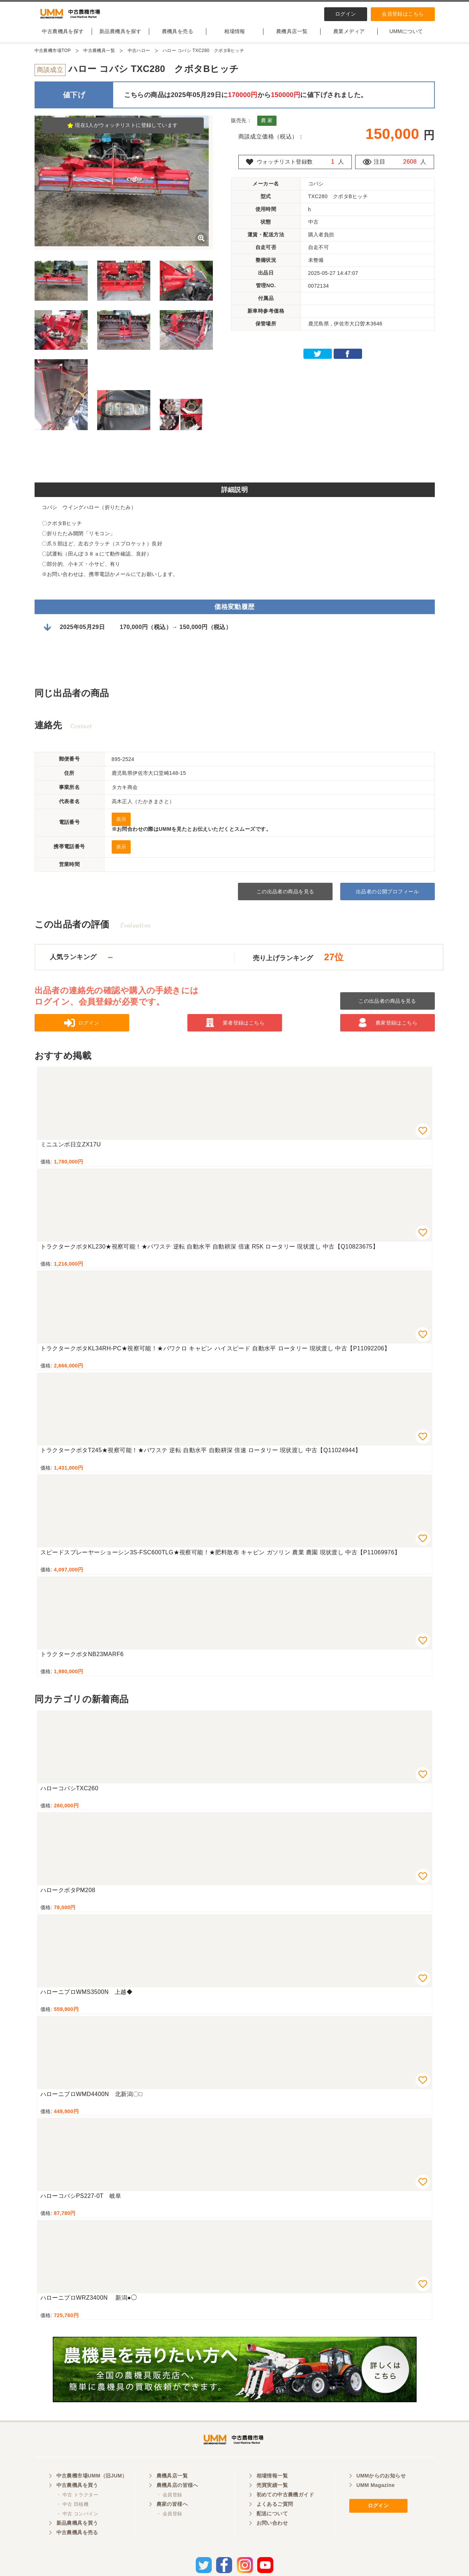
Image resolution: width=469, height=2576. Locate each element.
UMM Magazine (376, 2498)
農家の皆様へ (172, 2517)
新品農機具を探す (120, 37)
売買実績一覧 (272, 2498)
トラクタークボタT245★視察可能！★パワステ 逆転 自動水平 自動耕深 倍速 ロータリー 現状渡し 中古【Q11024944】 (200, 1456)
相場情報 (234, 37)
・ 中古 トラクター (77, 2508)
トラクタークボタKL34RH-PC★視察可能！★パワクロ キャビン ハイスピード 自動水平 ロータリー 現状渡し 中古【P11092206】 (215, 1354)
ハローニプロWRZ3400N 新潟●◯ (88, 2304)
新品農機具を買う (77, 2536)
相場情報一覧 (272, 2489)
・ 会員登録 (169, 2508)
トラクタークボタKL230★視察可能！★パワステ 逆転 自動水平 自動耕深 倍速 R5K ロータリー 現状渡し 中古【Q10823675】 (209, 1253)
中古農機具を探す (63, 37)
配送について (272, 2527)
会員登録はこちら (403, 14)
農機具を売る (178, 37)
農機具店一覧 (292, 37)
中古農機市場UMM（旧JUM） (91, 2489)
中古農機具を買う (77, 2498)
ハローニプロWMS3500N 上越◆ (86, 1998)
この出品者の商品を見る (285, 898)
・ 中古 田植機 (72, 2517)
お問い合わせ (272, 2536)
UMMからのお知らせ (381, 2489)
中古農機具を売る (77, 2546)
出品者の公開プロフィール (387, 898)
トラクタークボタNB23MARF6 (82, 1660)
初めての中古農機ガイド (285, 2508)
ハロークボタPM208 (67, 1896)
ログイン (345, 14)
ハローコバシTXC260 (69, 1794)
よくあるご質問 (275, 2517)
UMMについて (406, 37)
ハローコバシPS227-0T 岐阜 (81, 2202)
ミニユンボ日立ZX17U (70, 1150)
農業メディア (349, 37)
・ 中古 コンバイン (77, 2527)
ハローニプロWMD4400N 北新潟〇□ (91, 2100)
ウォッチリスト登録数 (287, 168)
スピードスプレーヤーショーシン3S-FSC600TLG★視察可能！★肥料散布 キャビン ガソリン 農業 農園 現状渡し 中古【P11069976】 (220, 1558)
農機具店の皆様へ (177, 2498)
